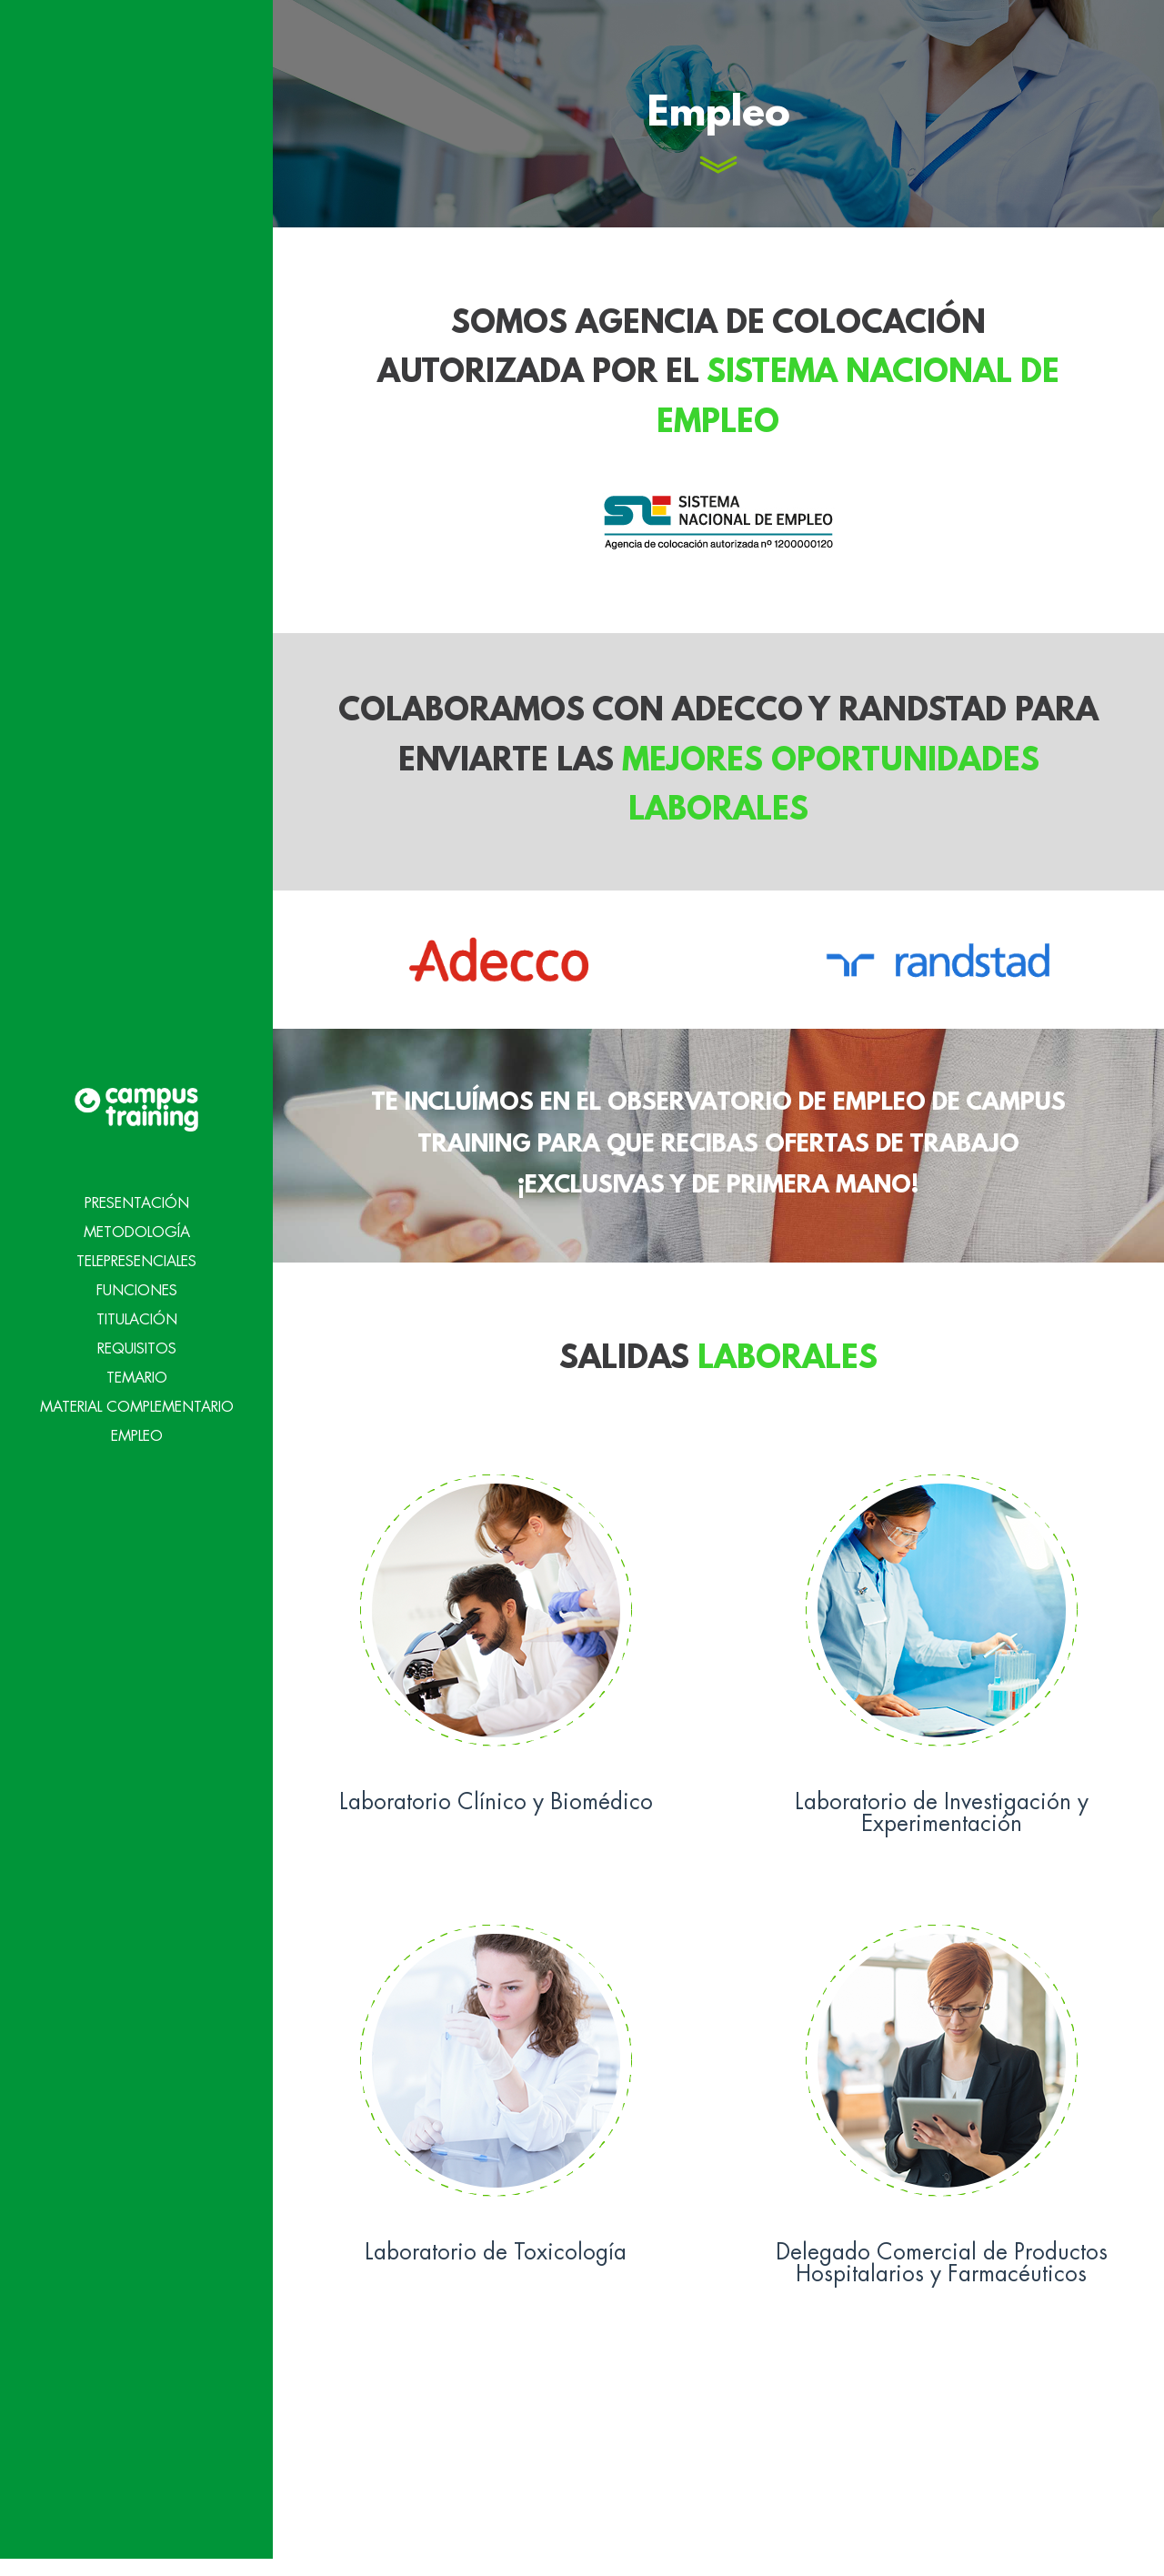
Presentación (137, 1139)
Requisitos (136, 1285)
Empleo (137, 1372)
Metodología (137, 1169)
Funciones (136, 1227)
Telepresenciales (136, 1198)
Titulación (136, 1256)
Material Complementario (137, 1343)
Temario (136, 1314)
